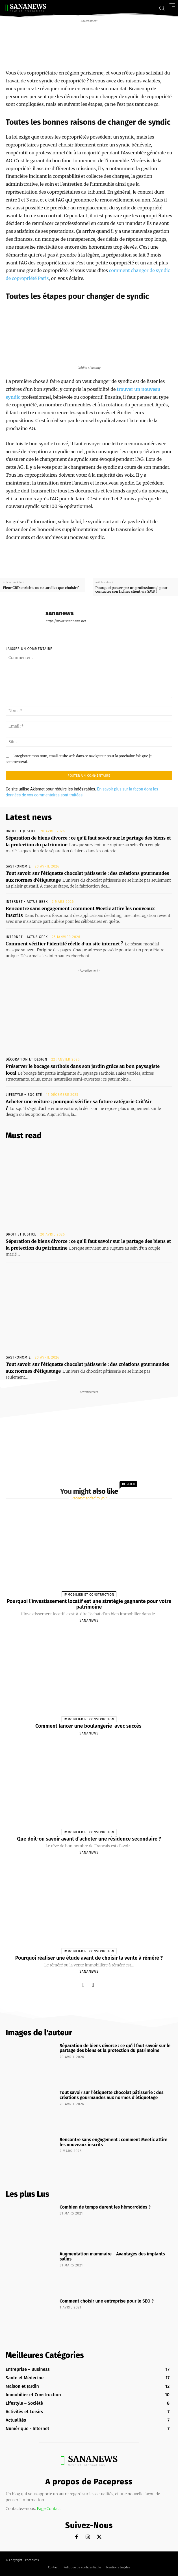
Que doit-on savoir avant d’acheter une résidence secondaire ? (89, 1839)
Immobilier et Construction (89, 1594)
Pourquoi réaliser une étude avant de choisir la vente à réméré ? (89, 1958)
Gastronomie (18, 866)
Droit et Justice (21, 831)
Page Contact (49, 2508)
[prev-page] (83, 1985)
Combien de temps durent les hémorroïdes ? (105, 2207)
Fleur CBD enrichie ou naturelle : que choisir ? (41, 588)
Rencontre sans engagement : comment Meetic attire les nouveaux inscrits (113, 2142)
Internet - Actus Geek (27, 901)
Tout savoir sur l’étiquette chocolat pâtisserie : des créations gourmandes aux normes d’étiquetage (112, 2095)
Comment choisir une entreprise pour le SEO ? (107, 2301)
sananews (59, 613)
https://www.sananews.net (65, 621)
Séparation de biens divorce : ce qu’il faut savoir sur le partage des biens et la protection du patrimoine (115, 2048)
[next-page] (93, 1985)
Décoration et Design (26, 1059)
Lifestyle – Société (24, 1094)
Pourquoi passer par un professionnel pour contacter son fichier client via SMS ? (131, 589)
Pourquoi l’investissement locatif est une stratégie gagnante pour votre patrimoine (89, 1604)
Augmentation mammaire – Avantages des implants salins (112, 2256)
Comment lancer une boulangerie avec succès (89, 1726)
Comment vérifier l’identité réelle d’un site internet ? (64, 944)
